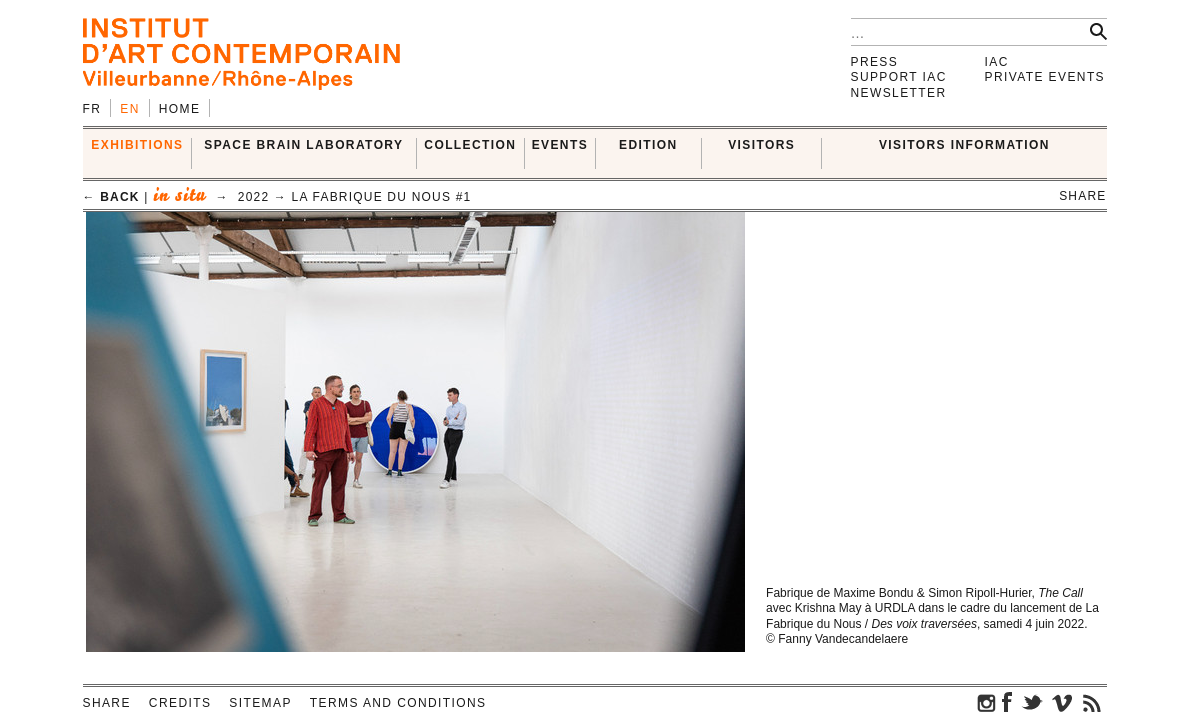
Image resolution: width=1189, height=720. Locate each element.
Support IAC (899, 77)
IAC (997, 62)
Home (180, 109)
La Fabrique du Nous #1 (382, 197)
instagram (987, 702)
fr (92, 109)
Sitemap (260, 703)
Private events (1045, 77)
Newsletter (899, 93)
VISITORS (761, 145)
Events (560, 145)
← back (111, 197)
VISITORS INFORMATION (964, 145)
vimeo (1062, 702)
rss (1092, 702)
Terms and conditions (398, 703)
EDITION (648, 145)
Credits (180, 703)
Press (875, 62)
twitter (1032, 702)
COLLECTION (470, 145)
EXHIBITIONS (137, 145)
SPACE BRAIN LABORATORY (303, 145)
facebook (1007, 702)
